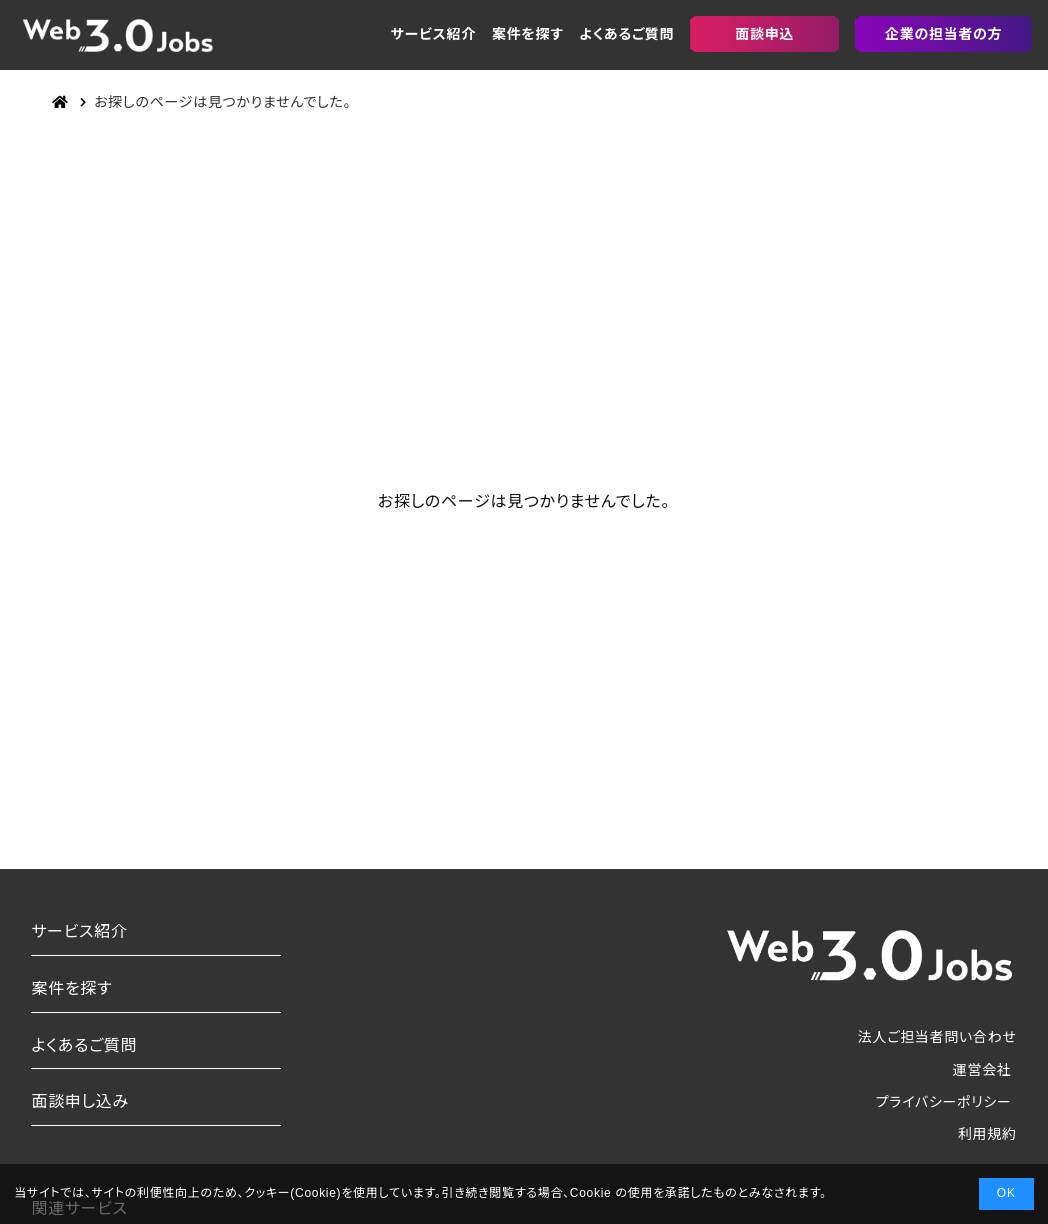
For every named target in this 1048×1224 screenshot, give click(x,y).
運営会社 (982, 1070)
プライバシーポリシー (944, 1102)
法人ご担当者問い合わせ (937, 1037)
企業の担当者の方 (943, 34)
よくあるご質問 (626, 34)
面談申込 (764, 34)
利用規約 (987, 1134)
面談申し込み (79, 1101)
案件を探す (528, 34)
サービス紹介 (433, 34)
